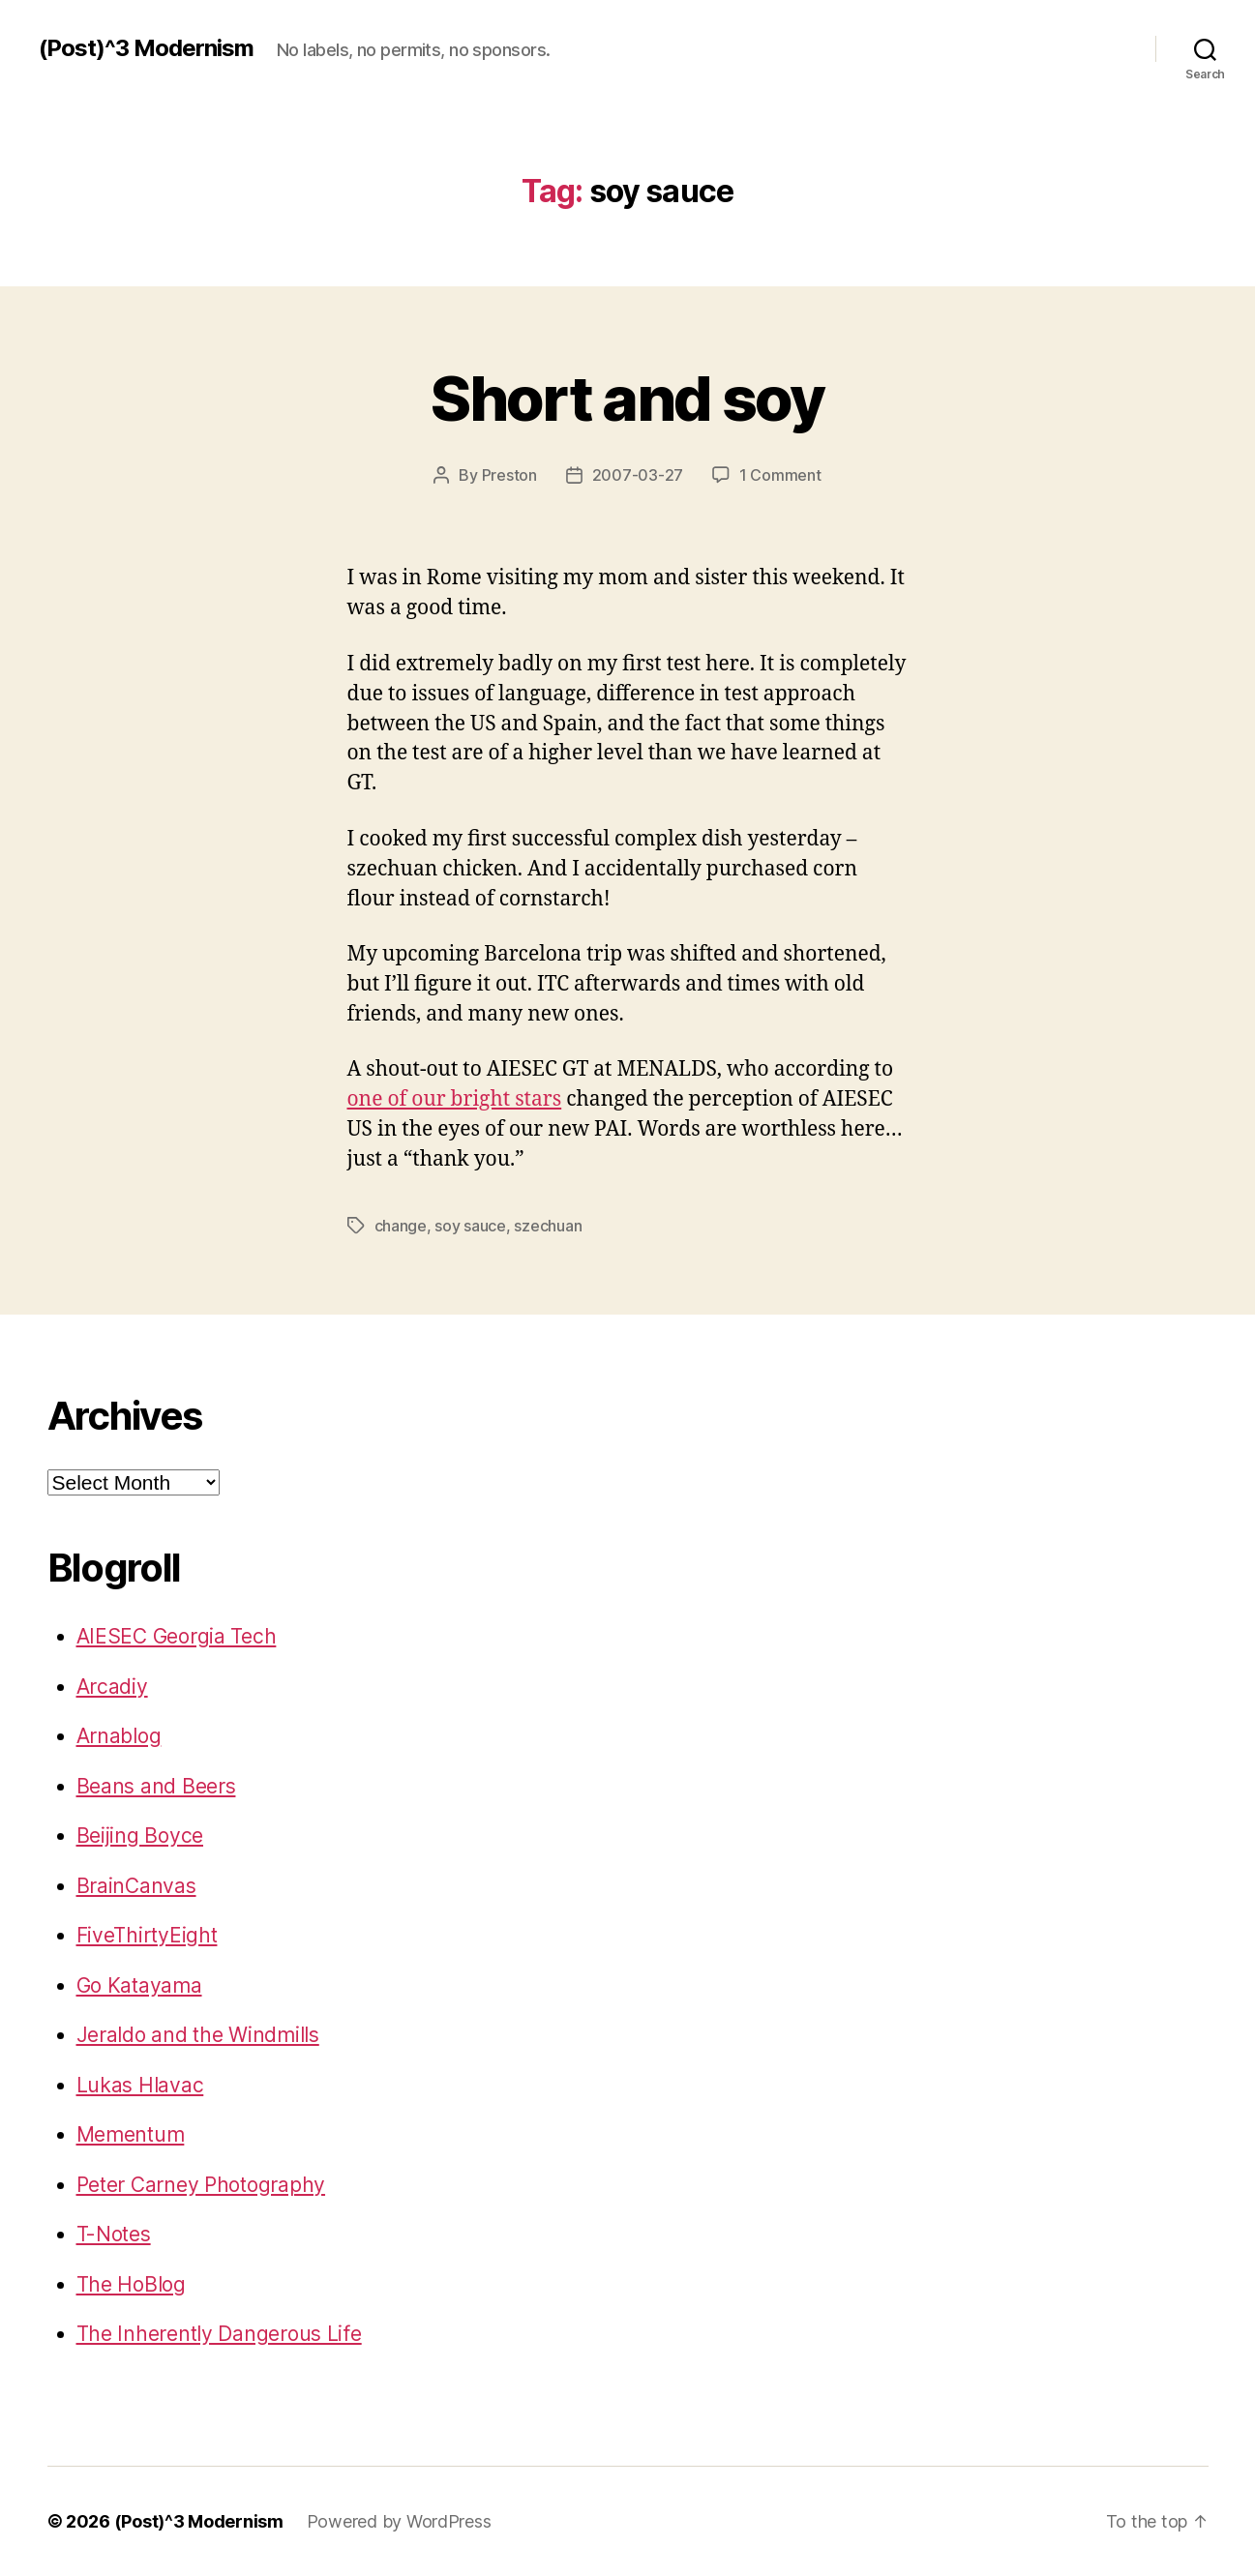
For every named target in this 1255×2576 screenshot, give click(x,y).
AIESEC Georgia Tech (176, 1636)
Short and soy (627, 398)
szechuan (548, 1225)
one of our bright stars (454, 1099)
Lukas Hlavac (140, 2085)
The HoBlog (131, 2284)
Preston (509, 475)
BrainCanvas (136, 1886)
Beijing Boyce (140, 1835)
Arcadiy (112, 1686)
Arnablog (119, 1736)
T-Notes (113, 2234)
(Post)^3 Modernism (146, 48)
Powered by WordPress (399, 2521)
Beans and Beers (156, 1786)
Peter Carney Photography (201, 2185)
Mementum (130, 2134)
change (400, 1225)
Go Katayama (139, 1985)
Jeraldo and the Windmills (197, 2035)
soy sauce (470, 1225)
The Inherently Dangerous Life (219, 2334)
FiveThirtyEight (147, 1935)
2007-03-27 (637, 475)
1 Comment (780, 475)
